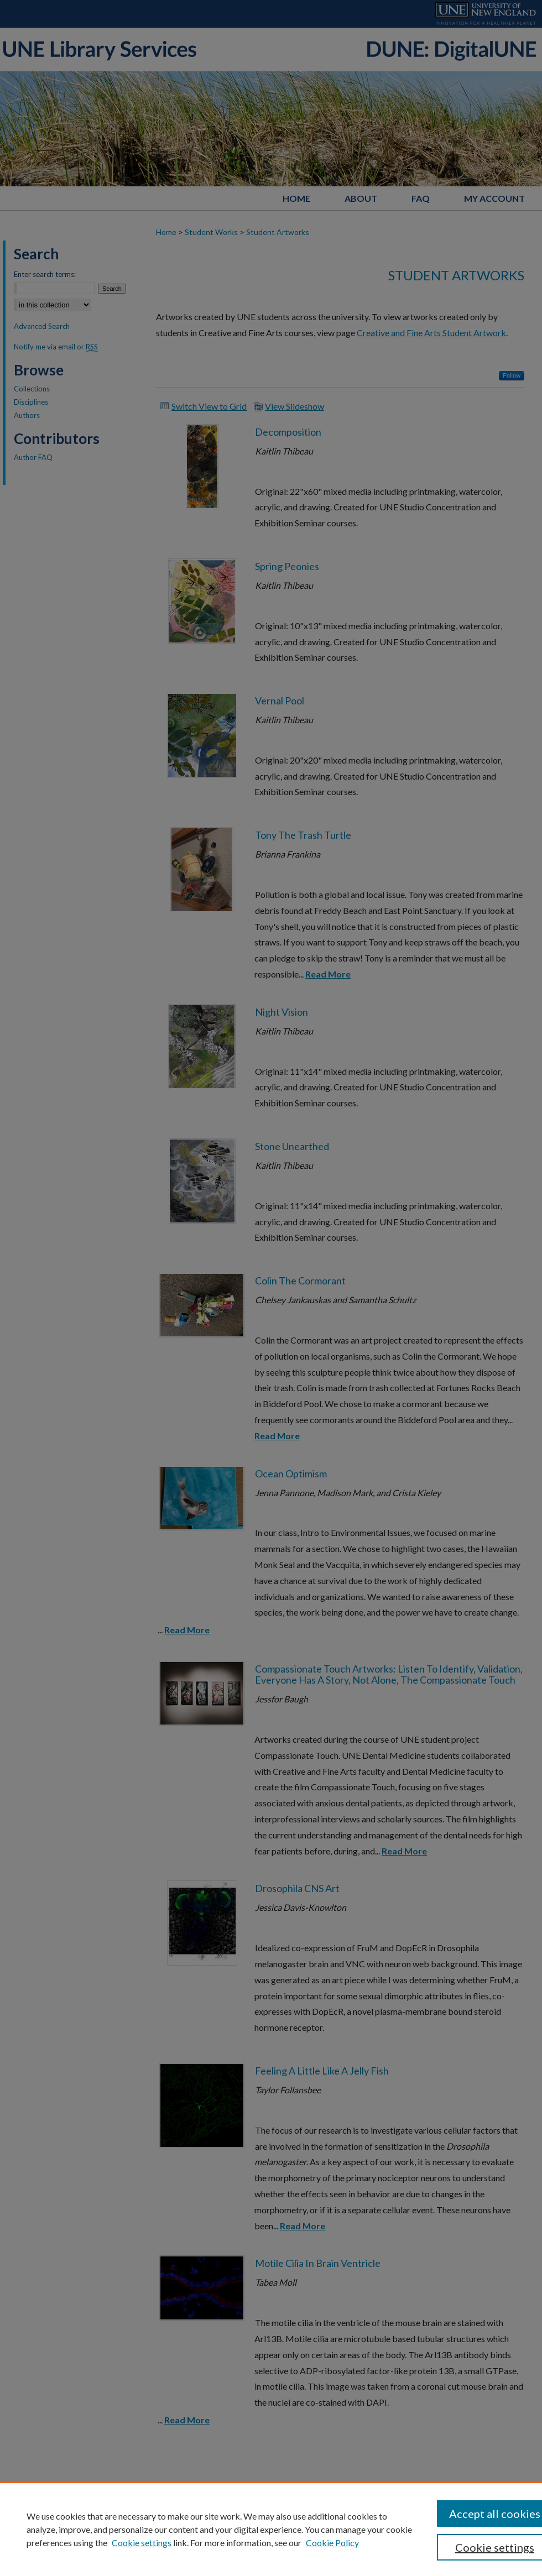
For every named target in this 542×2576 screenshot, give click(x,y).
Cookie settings (141, 2542)
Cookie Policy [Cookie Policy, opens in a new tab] (332, 2542)
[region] (271, 2529)
